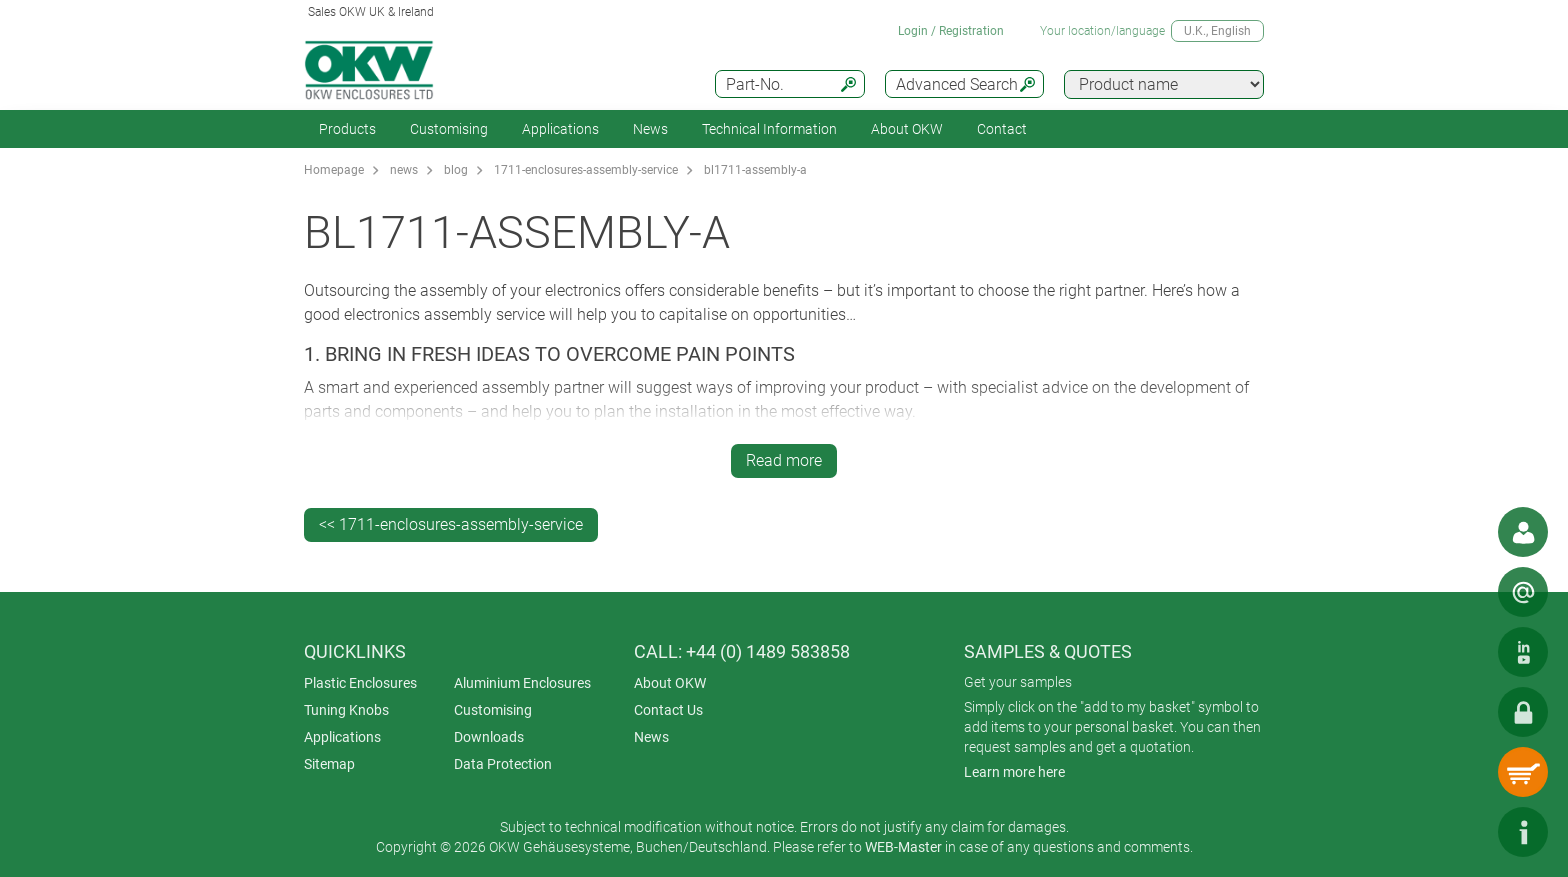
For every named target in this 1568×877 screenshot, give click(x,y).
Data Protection (503, 764)
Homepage (334, 170)
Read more (784, 460)
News (650, 129)
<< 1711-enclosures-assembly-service (451, 524)
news (404, 170)
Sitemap (329, 764)
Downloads (489, 737)
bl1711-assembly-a (755, 170)
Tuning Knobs (346, 710)
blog (456, 170)
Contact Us (668, 710)
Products (347, 129)
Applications (560, 129)
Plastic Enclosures (360, 683)
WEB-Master (903, 847)
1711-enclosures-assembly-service (586, 170)
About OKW (670, 683)
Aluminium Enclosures (522, 683)
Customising (449, 129)
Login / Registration (951, 31)
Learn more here (1014, 772)
